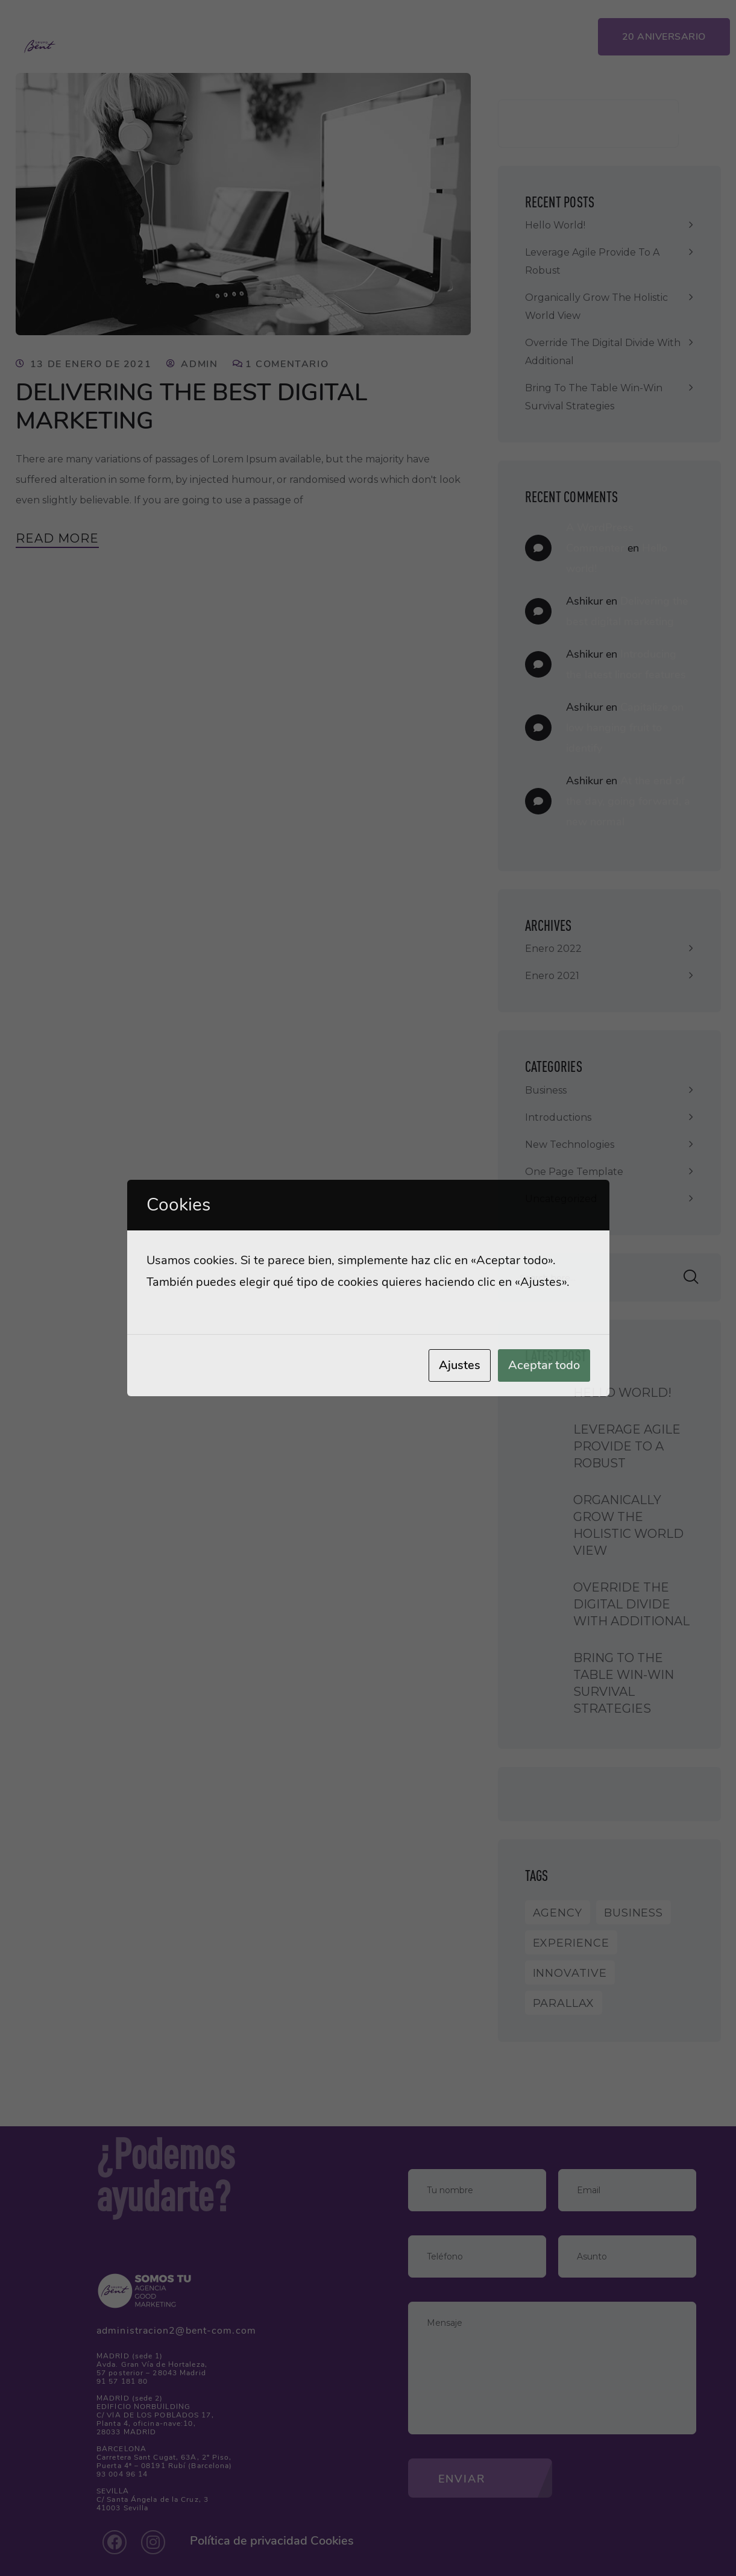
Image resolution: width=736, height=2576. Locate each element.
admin (199, 364)
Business (546, 1090)
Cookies (332, 2541)
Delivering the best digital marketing (195, 406)
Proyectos (359, 34)
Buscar (643, 123)
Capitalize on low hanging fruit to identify (625, 727)
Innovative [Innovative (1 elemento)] (570, 1973)
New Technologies (569, 1144)
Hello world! (555, 225)
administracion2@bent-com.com (176, 2330)
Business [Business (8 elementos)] (633, 1912)
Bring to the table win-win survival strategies (593, 397)
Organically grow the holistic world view (596, 306)
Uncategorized (561, 1199)
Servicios (274, 34)
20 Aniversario (664, 36)
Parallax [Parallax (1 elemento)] (563, 2003)
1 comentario (287, 364)
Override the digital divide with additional (603, 352)
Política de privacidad (248, 2541)
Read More (57, 538)
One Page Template (574, 1171)
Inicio (202, 34)
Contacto (446, 34)
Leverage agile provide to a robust (592, 261)
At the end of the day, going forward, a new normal (628, 801)
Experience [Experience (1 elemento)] (571, 1943)
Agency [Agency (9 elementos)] (557, 1912)
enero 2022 (553, 948)
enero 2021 (552, 975)
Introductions (558, 1117)
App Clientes (539, 34)
